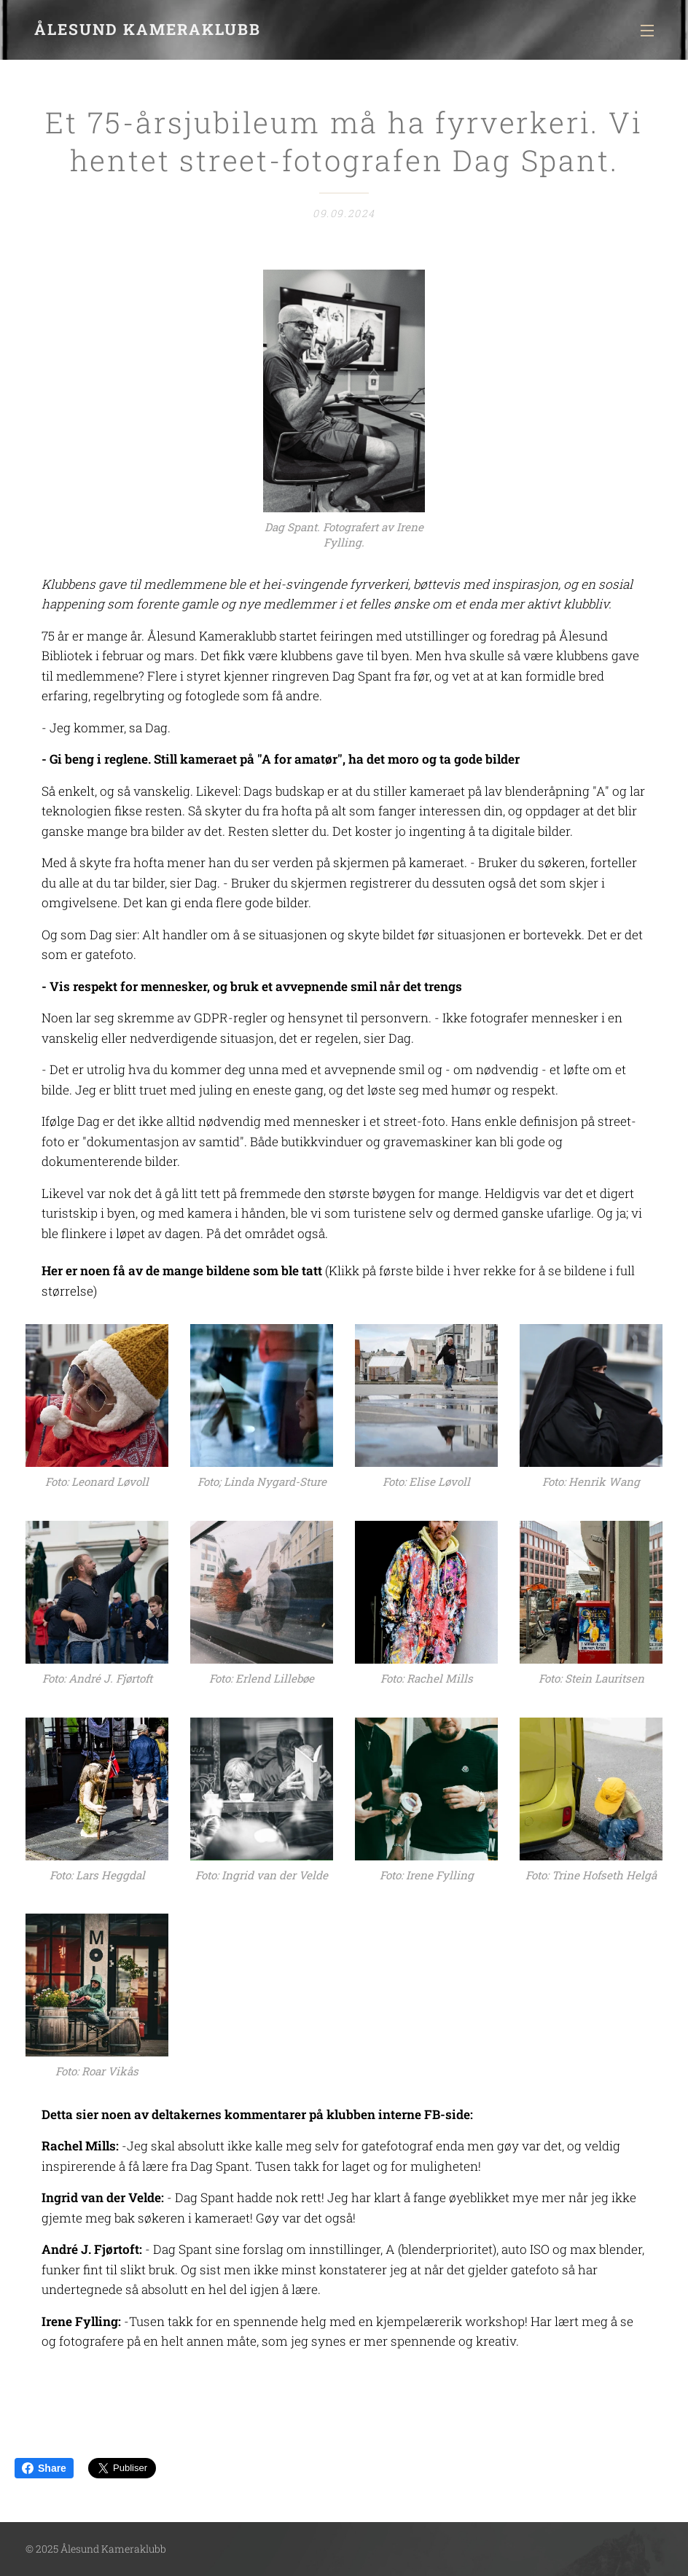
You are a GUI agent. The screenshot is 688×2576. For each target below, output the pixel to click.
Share (44, 2468)
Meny (647, 30)
